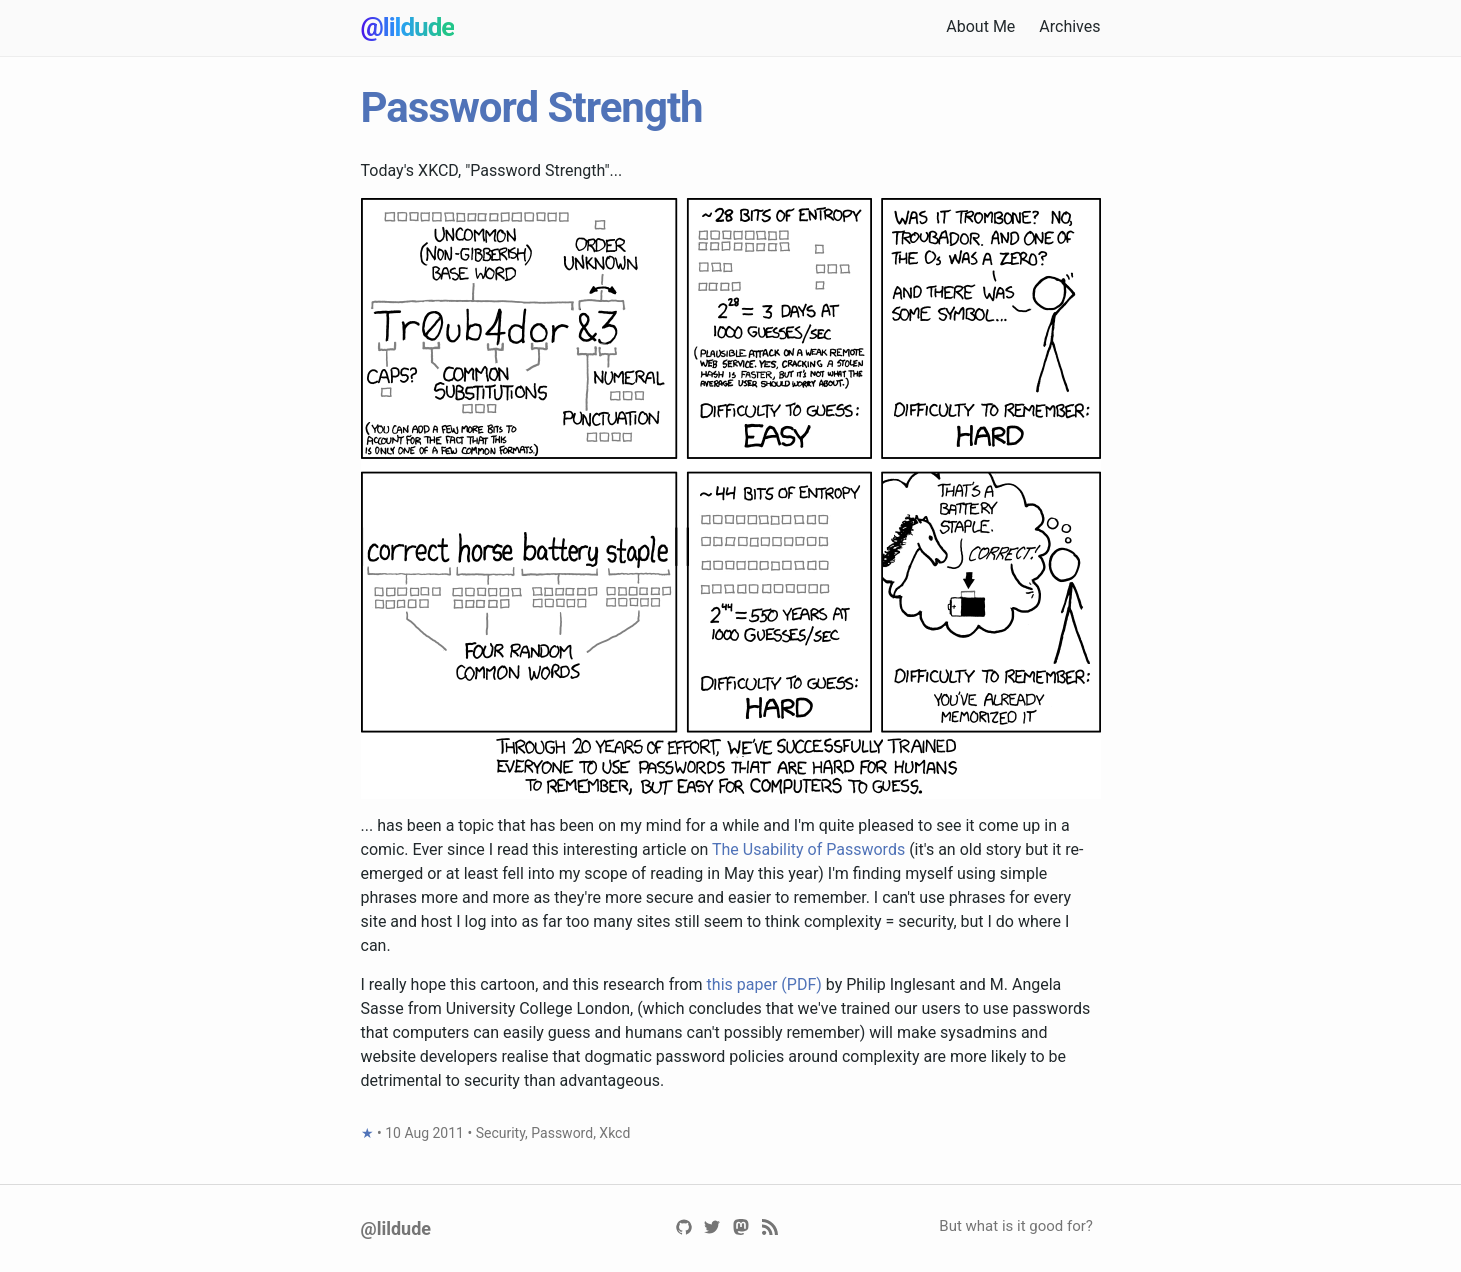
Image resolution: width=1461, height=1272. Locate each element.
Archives (1069, 26)
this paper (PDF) (764, 984)
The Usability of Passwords (808, 849)
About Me (980, 26)
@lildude (408, 27)
